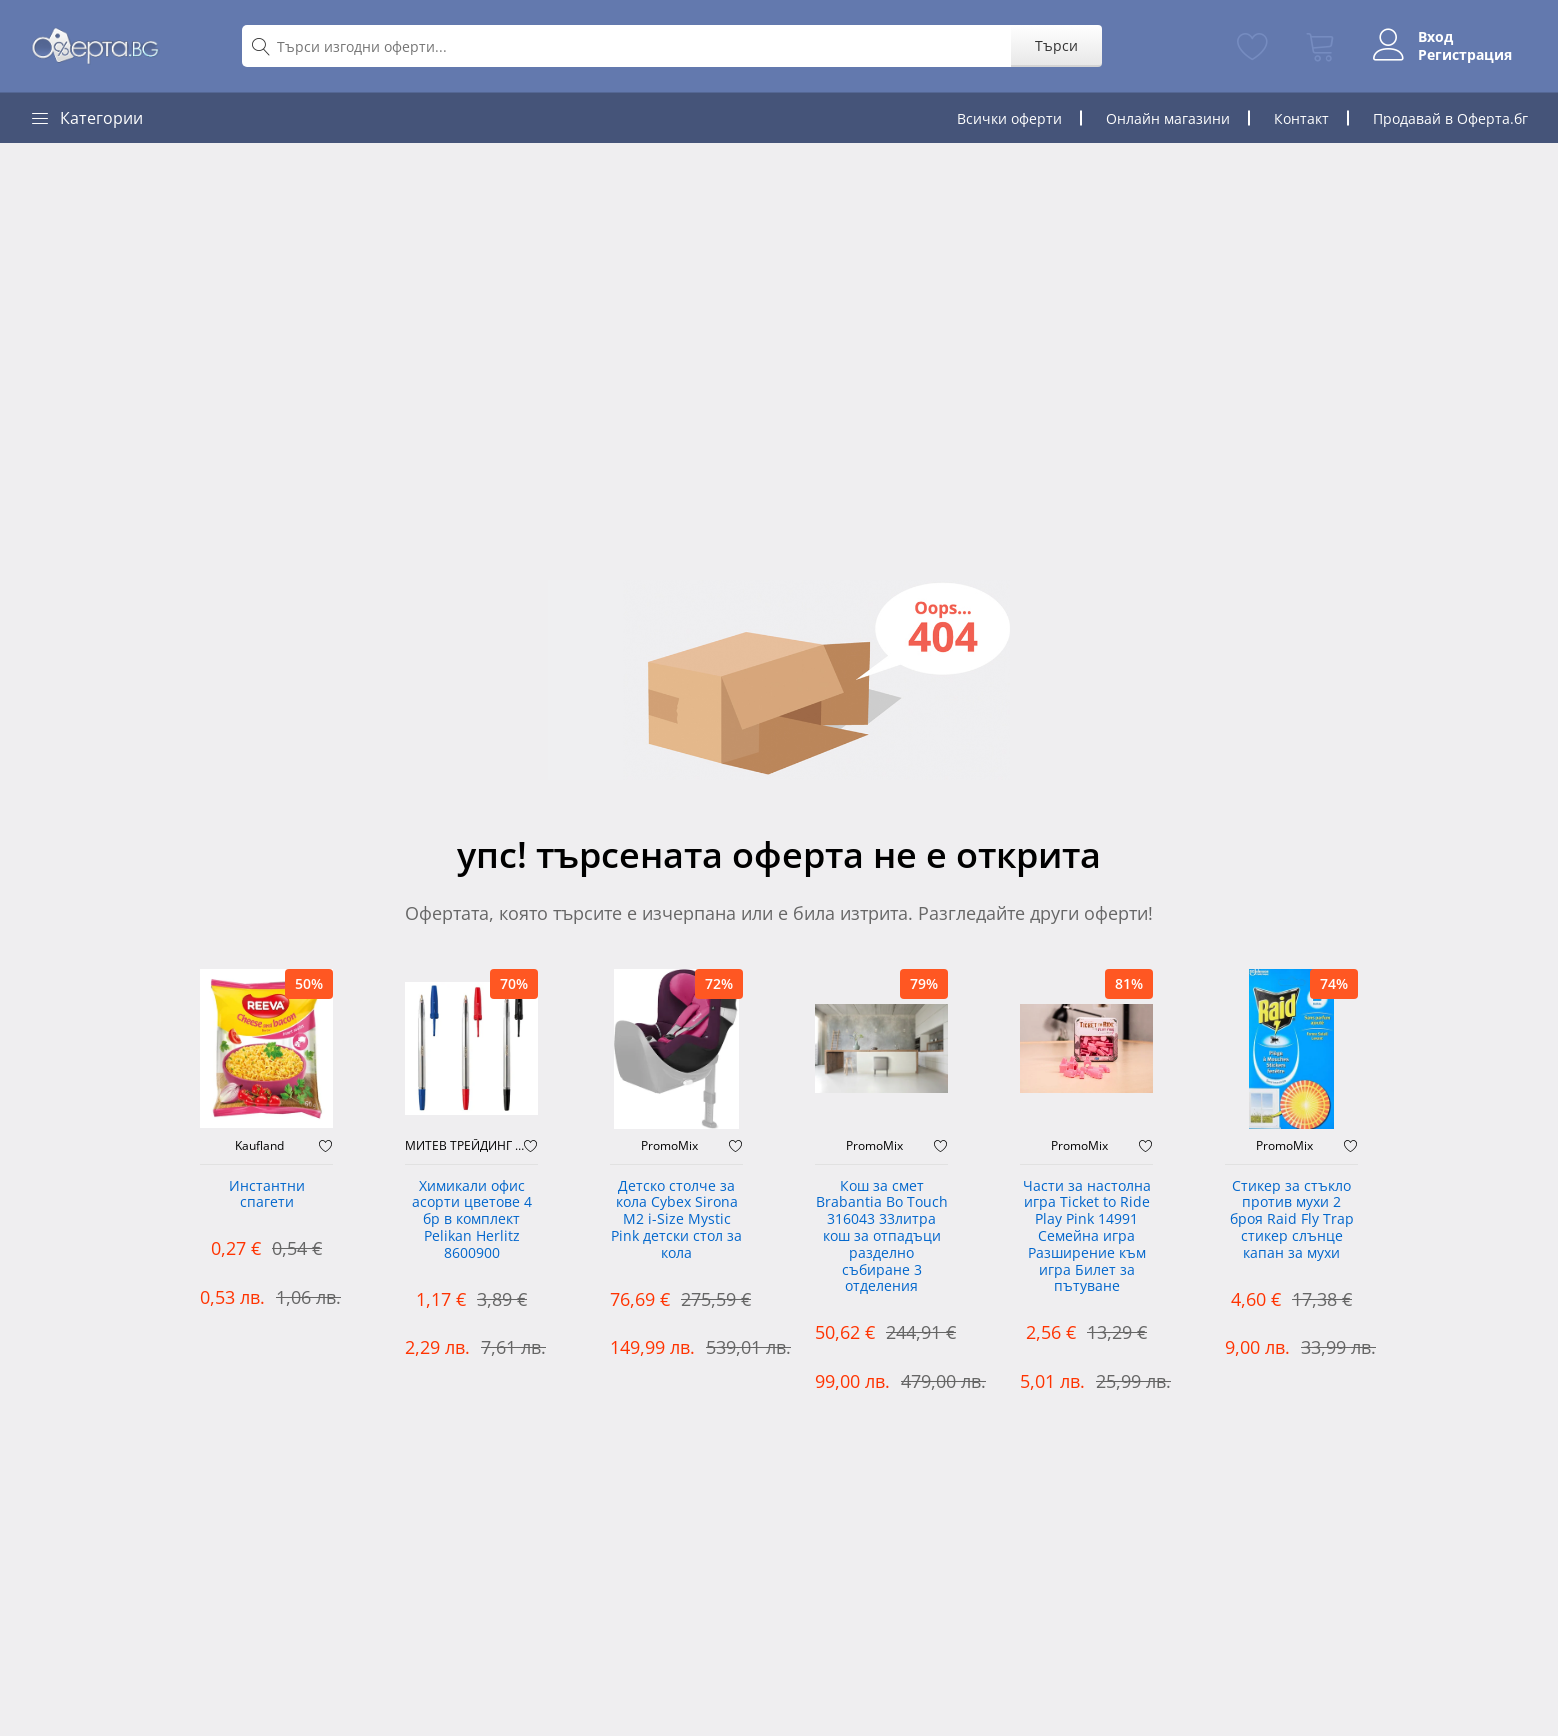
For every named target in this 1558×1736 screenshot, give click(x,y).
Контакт (1301, 118)
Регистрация (1465, 55)
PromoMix (669, 1146)
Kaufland (259, 1146)
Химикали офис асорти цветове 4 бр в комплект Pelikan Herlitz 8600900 (472, 1220)
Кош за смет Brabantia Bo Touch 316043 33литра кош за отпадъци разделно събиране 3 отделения (882, 1237)
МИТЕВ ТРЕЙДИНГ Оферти (464, 1146)
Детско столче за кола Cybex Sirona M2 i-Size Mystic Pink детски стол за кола (676, 1220)
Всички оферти (1009, 118)
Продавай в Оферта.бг (1450, 118)
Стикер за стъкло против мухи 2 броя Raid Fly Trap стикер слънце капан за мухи (1292, 1220)
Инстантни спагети (267, 1195)
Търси (1056, 45)
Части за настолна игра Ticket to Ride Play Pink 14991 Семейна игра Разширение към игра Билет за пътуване (1087, 1237)
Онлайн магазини (1168, 118)
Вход (1435, 37)
